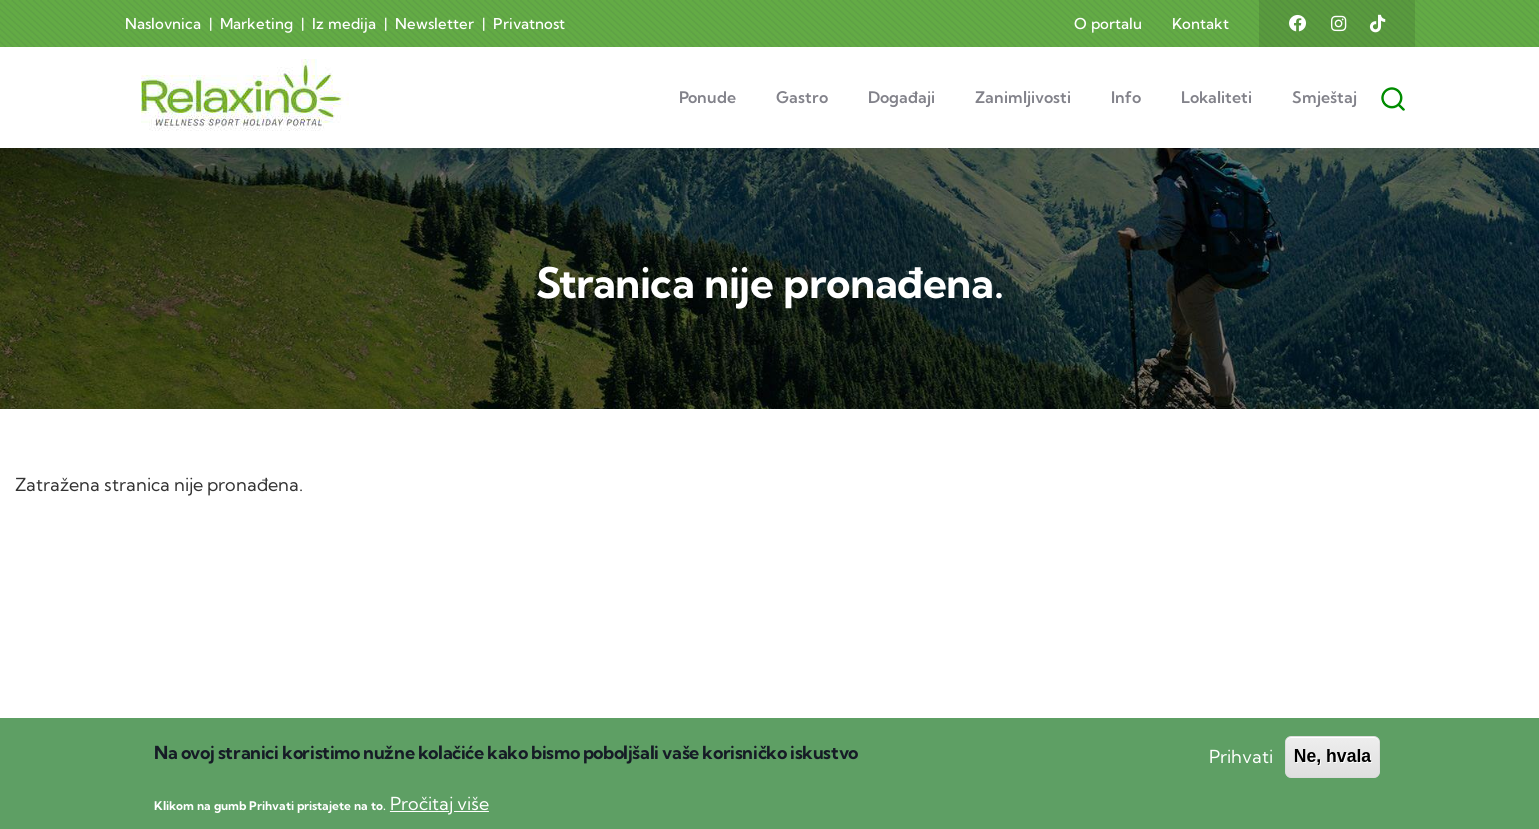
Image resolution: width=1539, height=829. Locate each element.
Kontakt (1200, 23)
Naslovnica (163, 23)
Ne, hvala (1332, 768)
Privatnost (529, 23)
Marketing (256, 23)
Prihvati (1241, 768)
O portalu (1108, 23)
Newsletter (434, 23)
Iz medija (344, 23)
